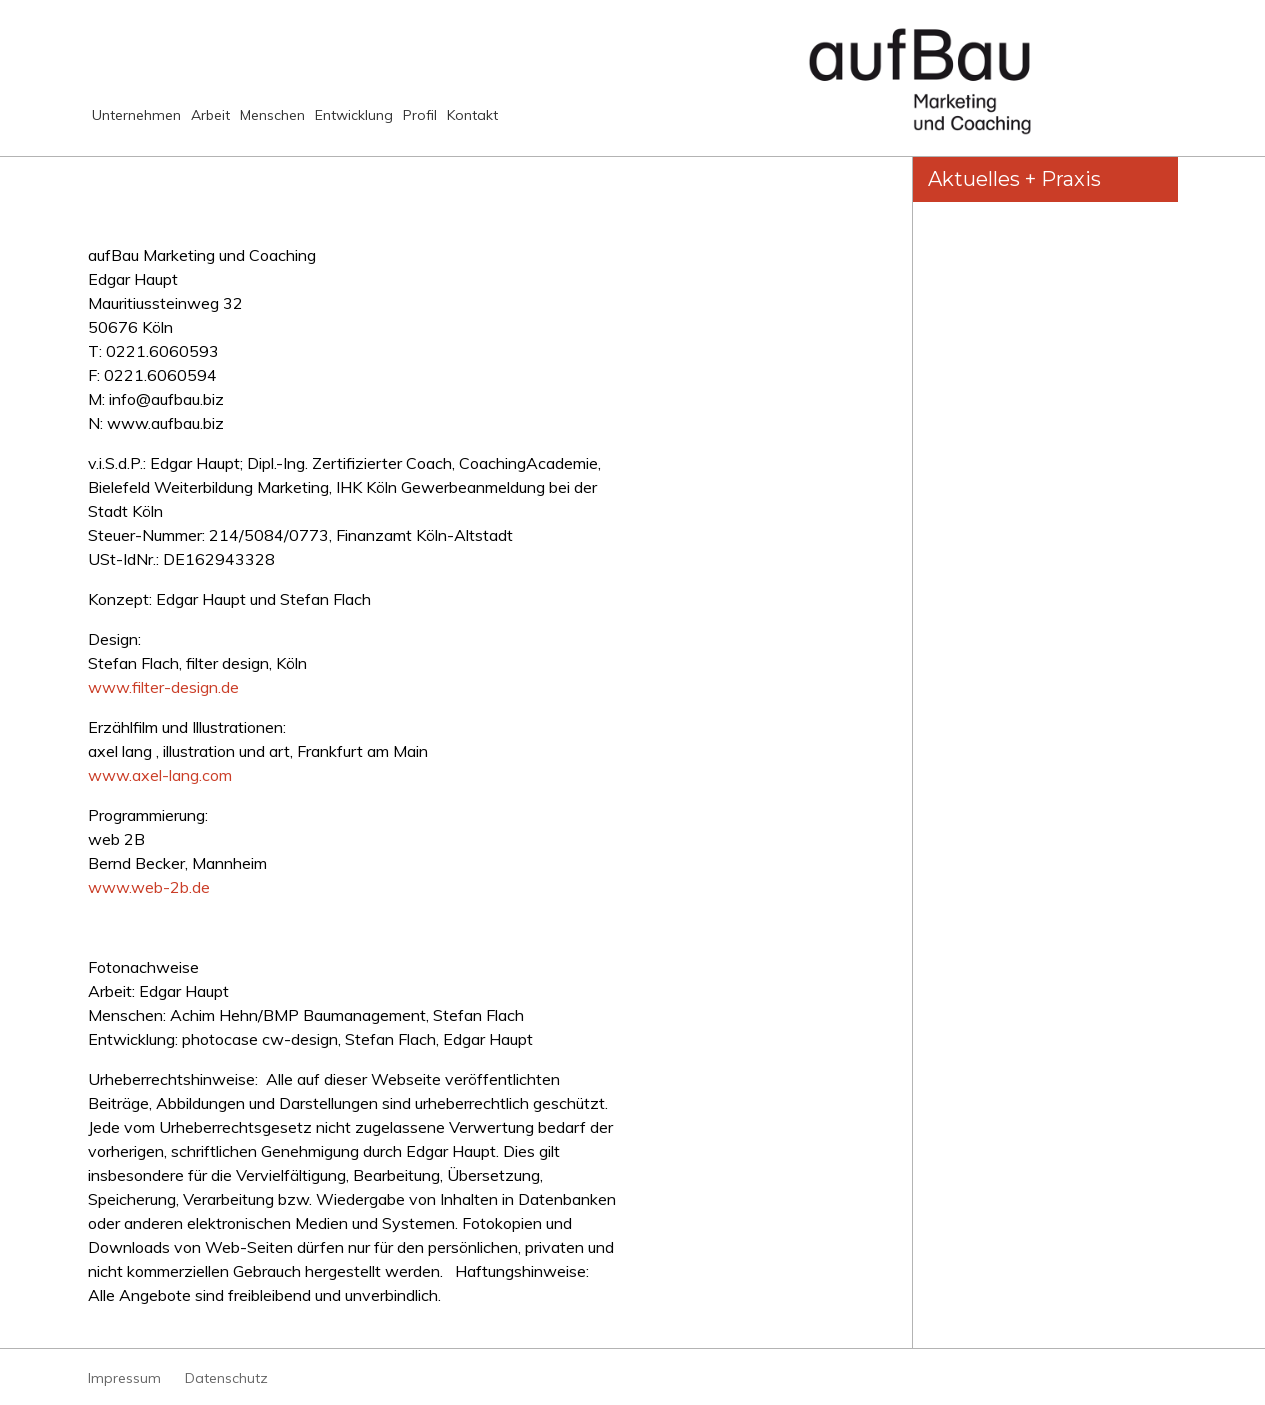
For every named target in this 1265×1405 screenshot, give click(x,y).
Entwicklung (464, 123)
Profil (563, 123)
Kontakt (642, 123)
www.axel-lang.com (160, 775)
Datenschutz (226, 1378)
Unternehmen (145, 123)
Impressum (124, 1378)
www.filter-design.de (165, 687)
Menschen (345, 123)
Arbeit (253, 123)
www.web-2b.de (149, 887)
